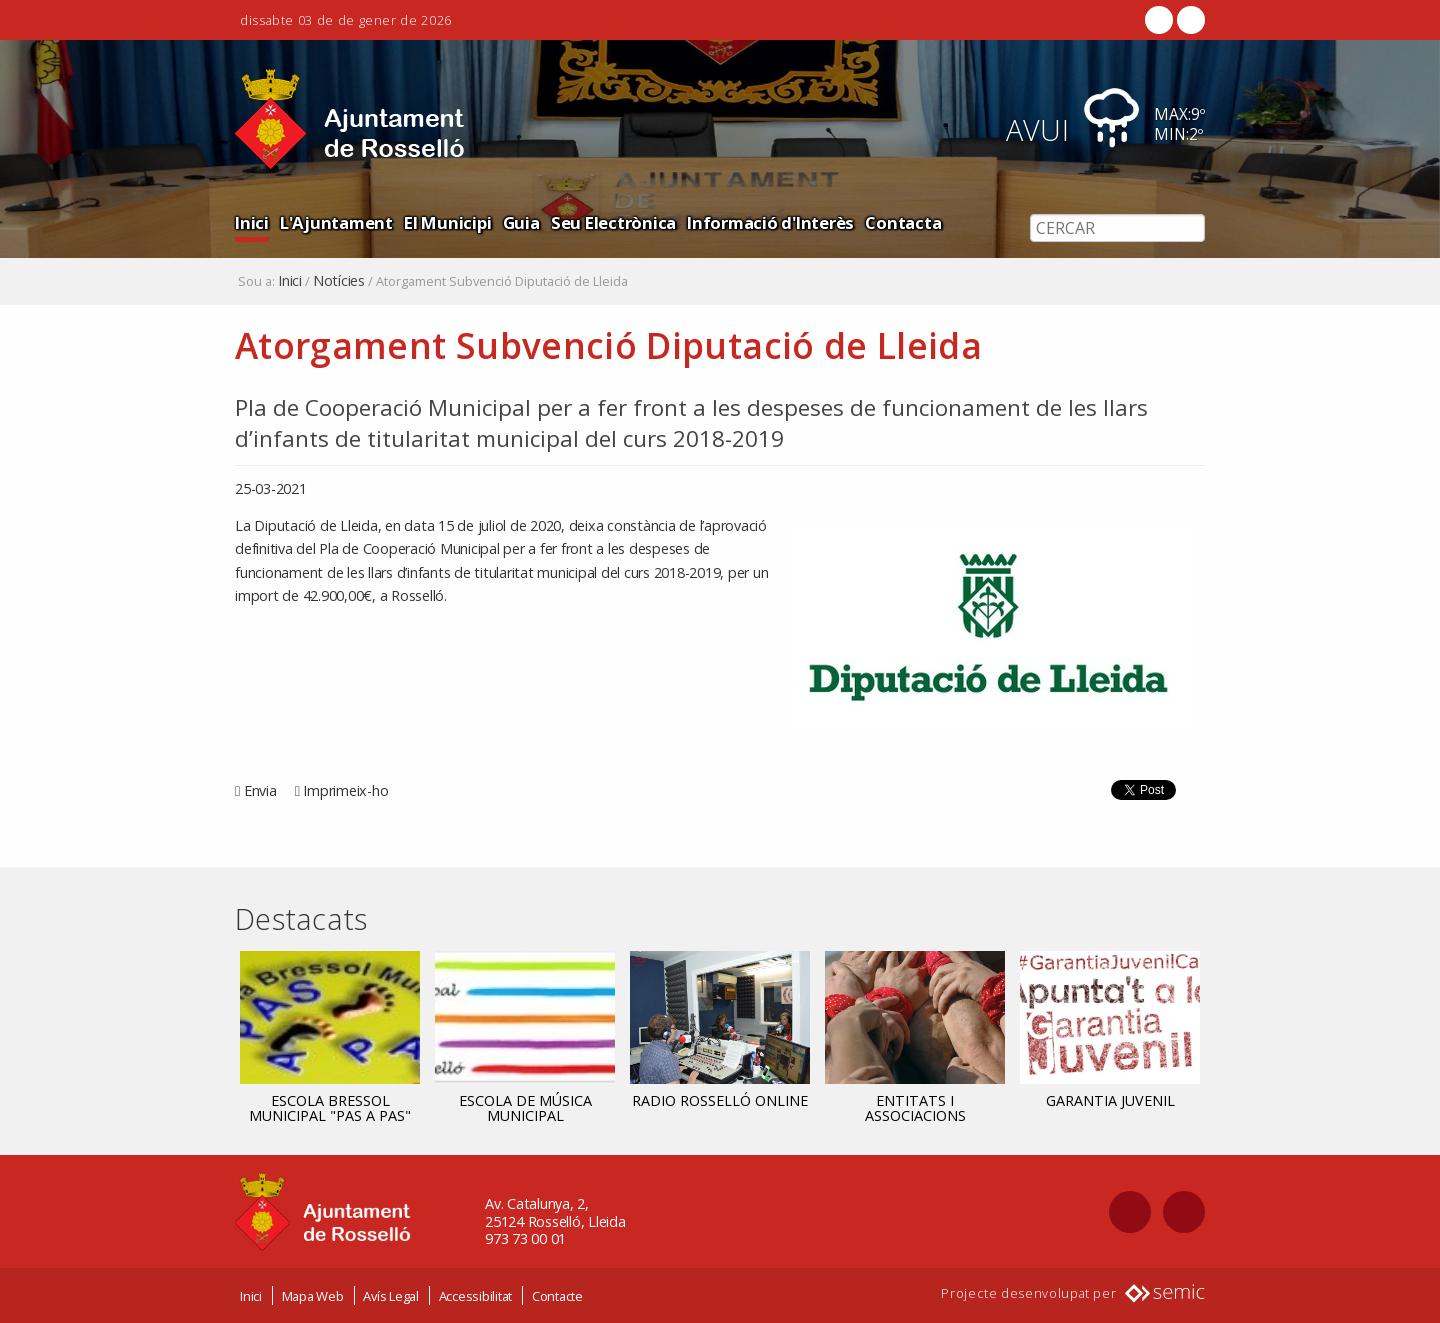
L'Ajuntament (336, 222)
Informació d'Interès (770, 222)
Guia (521, 222)
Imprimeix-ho (345, 790)
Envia (260, 790)
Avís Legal (391, 1296)
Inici (252, 222)
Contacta (903, 222)
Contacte (557, 1296)
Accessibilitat (476, 1296)
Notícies (339, 281)
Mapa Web (313, 1296)
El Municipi (447, 222)
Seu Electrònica (613, 222)
